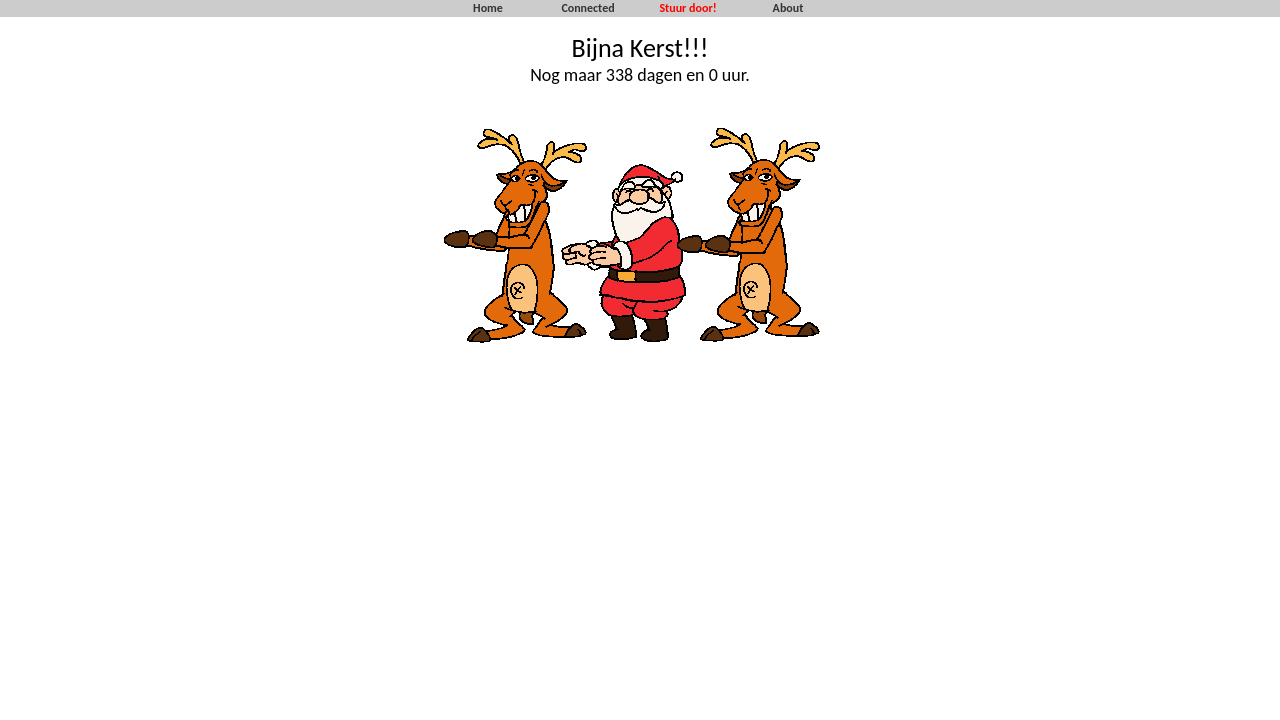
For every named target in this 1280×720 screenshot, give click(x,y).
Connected (587, 8)
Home (488, 8)
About (788, 8)
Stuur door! (687, 8)
